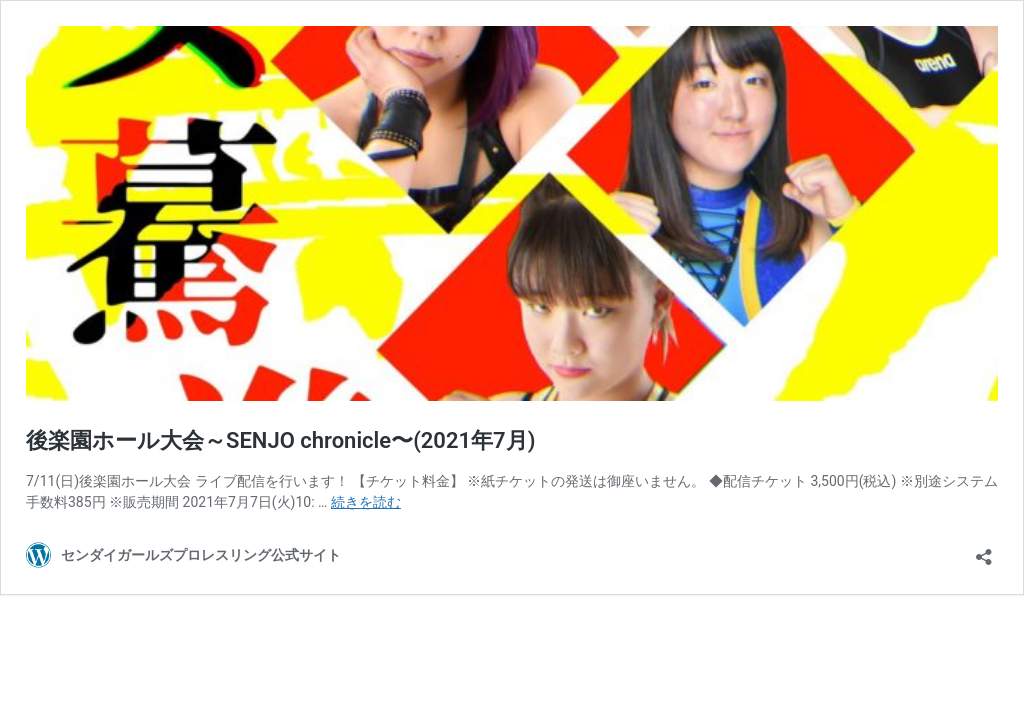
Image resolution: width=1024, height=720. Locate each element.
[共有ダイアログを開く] (984, 550)
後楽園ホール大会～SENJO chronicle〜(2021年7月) (280, 440)
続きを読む (366, 502)
